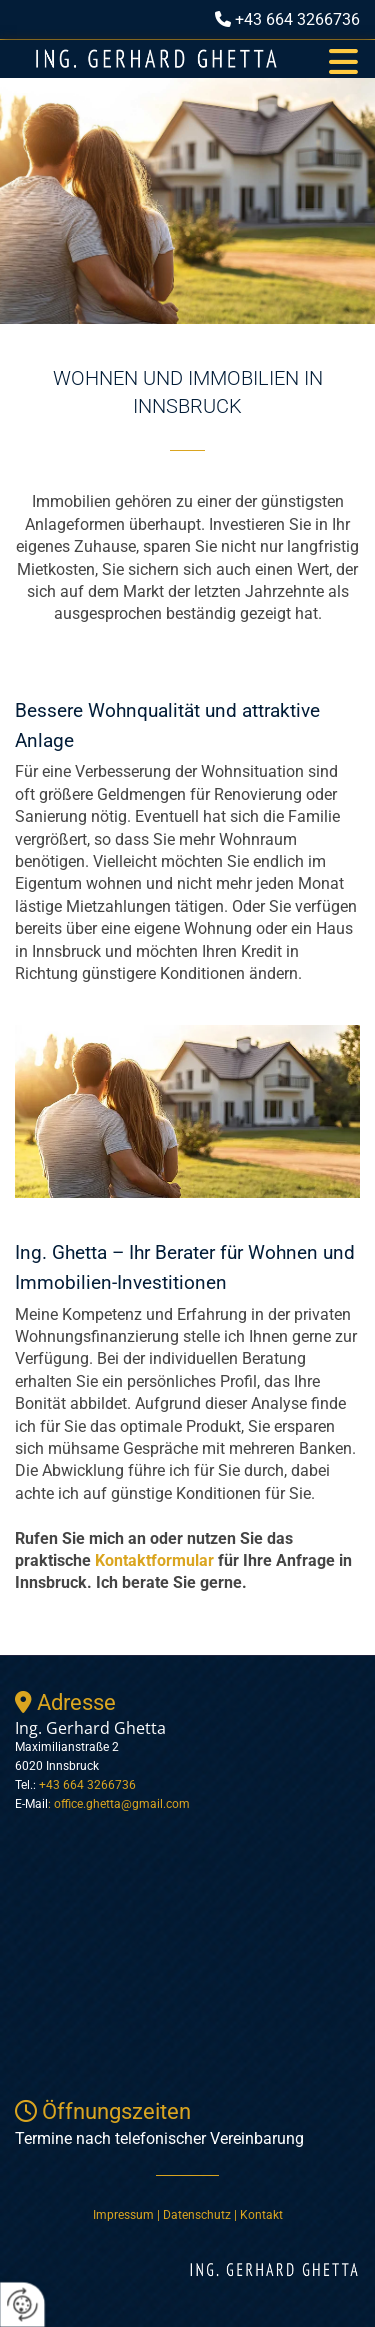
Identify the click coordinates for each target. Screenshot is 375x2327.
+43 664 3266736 (297, 19)
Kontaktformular (154, 1560)
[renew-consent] (22, 2304)
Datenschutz (198, 2215)
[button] (343, 59)
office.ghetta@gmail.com (122, 1804)
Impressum (123, 2215)
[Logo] (156, 59)
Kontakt (261, 2215)
